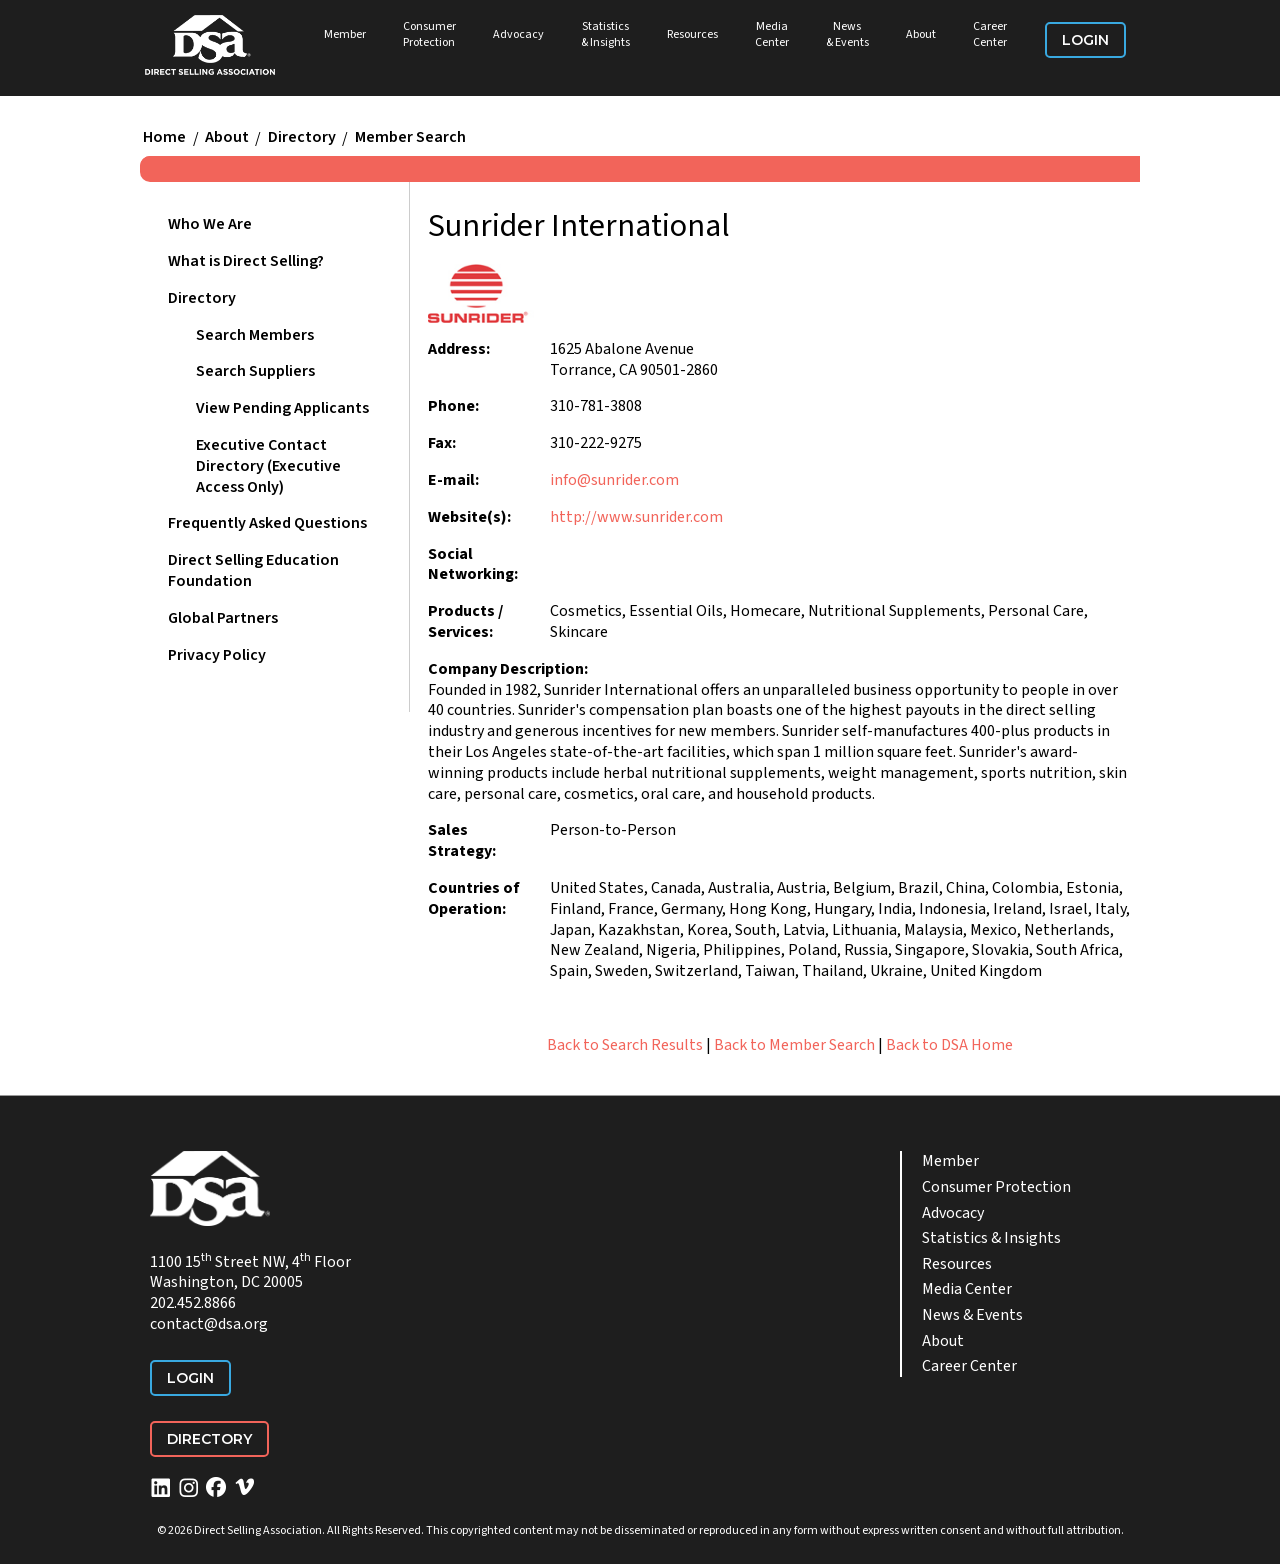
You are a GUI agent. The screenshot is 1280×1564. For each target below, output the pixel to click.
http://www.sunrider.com (636, 517)
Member (345, 34)
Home (164, 138)
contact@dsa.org (209, 1324)
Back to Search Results (625, 1045)
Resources (692, 34)
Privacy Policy (217, 655)
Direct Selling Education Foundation (253, 570)
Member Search (410, 138)
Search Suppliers (255, 371)
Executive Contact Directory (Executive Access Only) (268, 466)
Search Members (255, 335)
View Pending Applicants (282, 408)
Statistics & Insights (605, 34)
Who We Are (210, 224)
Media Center (772, 34)
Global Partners (223, 618)
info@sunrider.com (614, 480)
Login (1085, 40)
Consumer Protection (429, 34)
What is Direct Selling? (246, 261)
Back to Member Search (794, 1045)
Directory (302, 138)
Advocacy (518, 34)
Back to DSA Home (949, 1045)
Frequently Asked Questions (267, 523)
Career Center (990, 34)
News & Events (847, 34)
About (921, 34)
